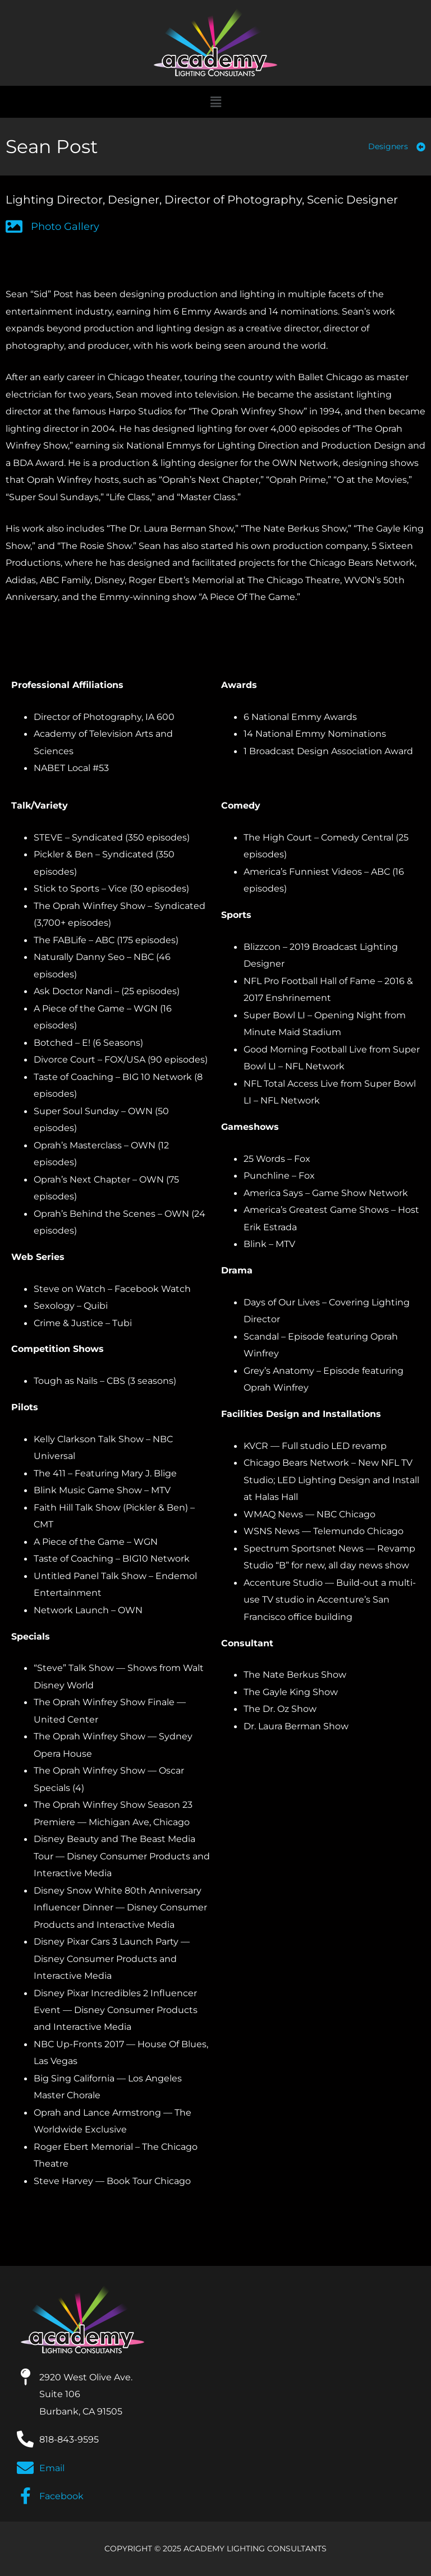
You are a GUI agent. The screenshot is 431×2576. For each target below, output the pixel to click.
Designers (388, 146)
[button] (215, 101)
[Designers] (420, 146)
